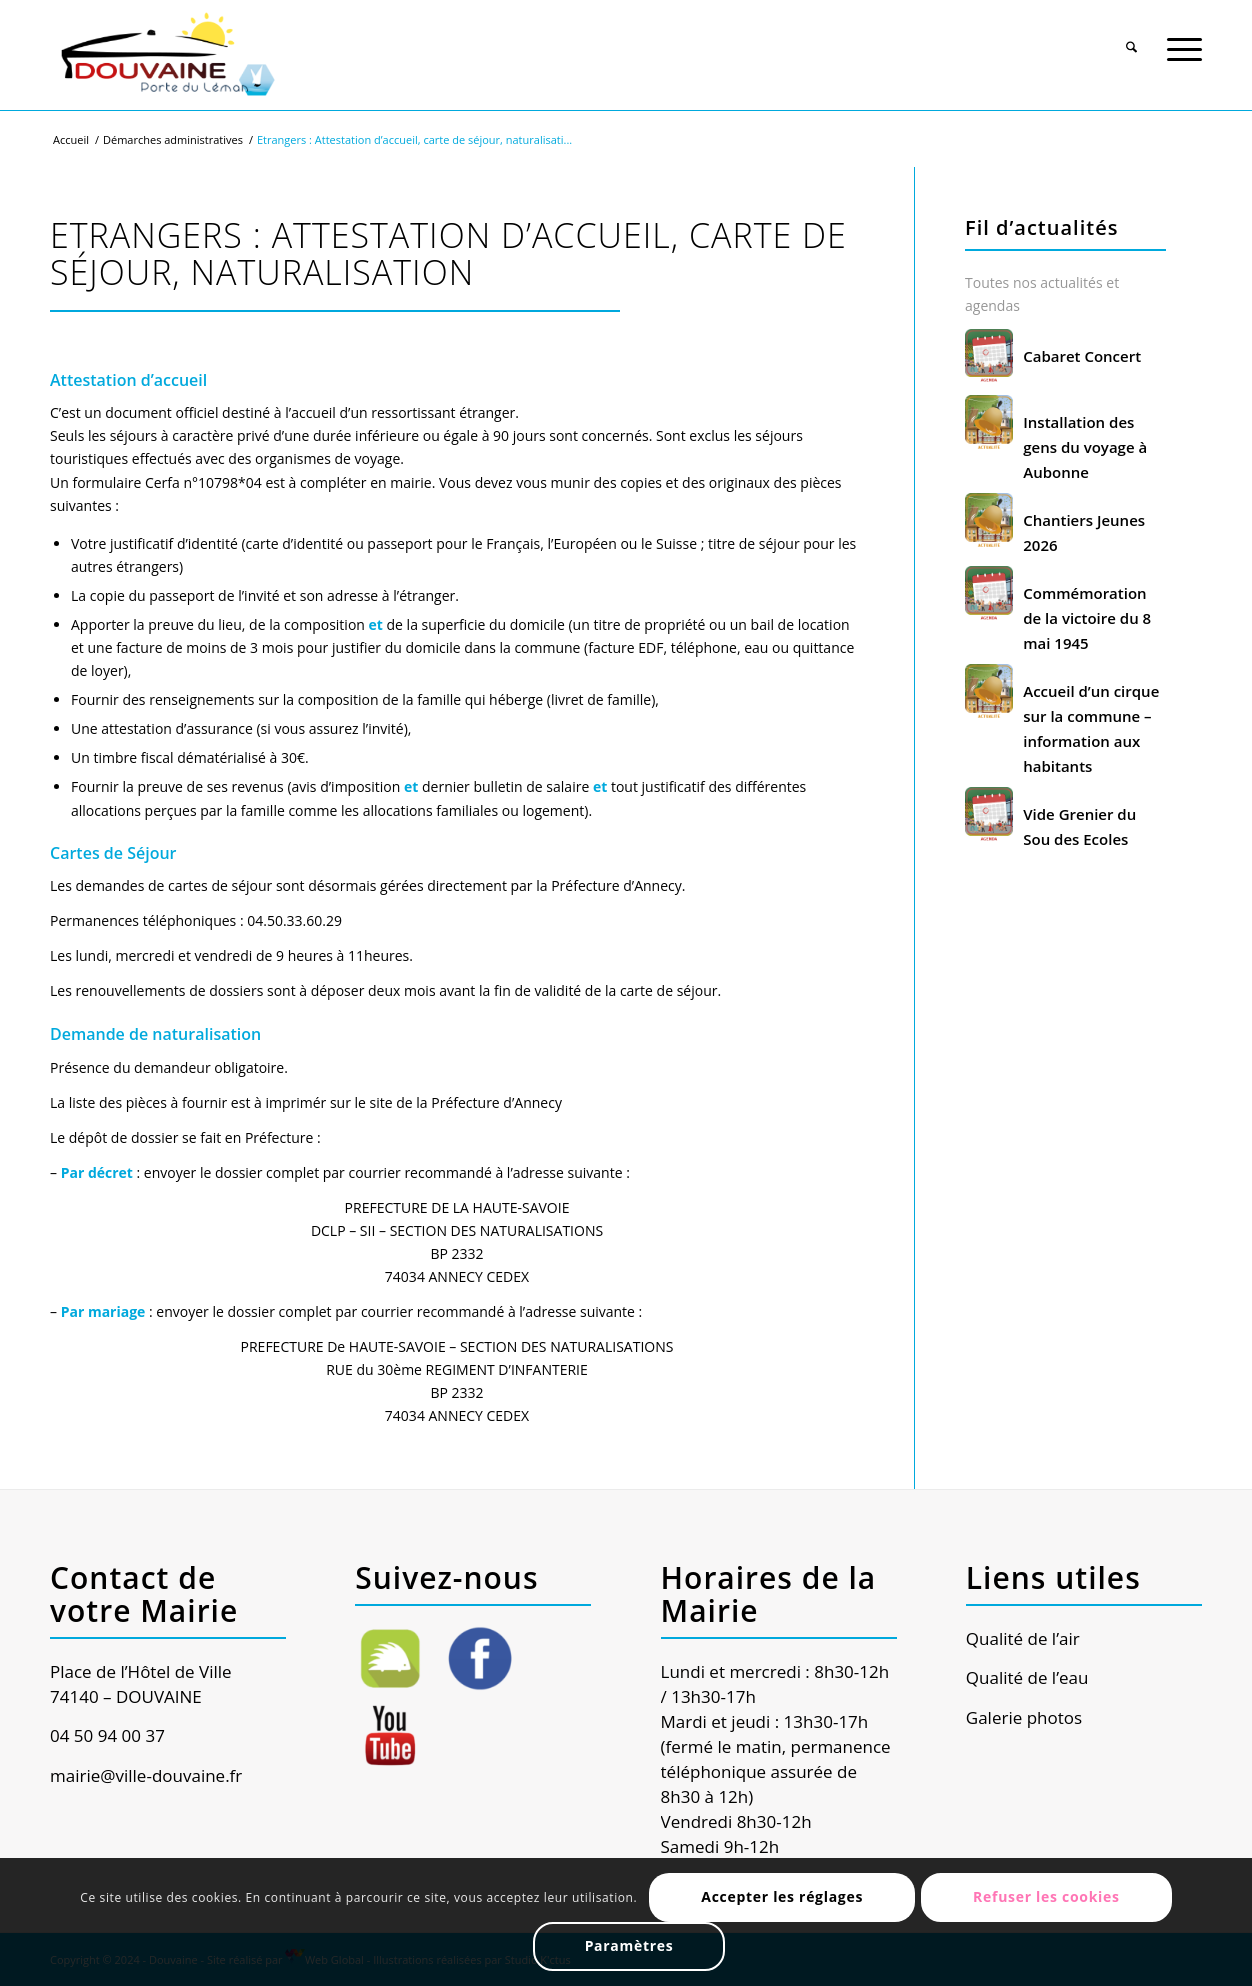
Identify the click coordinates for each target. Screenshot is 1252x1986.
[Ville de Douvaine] (166, 55)
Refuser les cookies (1046, 1896)
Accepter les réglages (782, 1896)
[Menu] (1184, 39)
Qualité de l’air (1023, 1638)
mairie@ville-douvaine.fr (146, 1775)
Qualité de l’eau (1027, 1677)
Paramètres (629, 1945)
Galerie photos (1024, 1717)
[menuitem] (1131, 37)
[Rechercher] (1131, 39)
